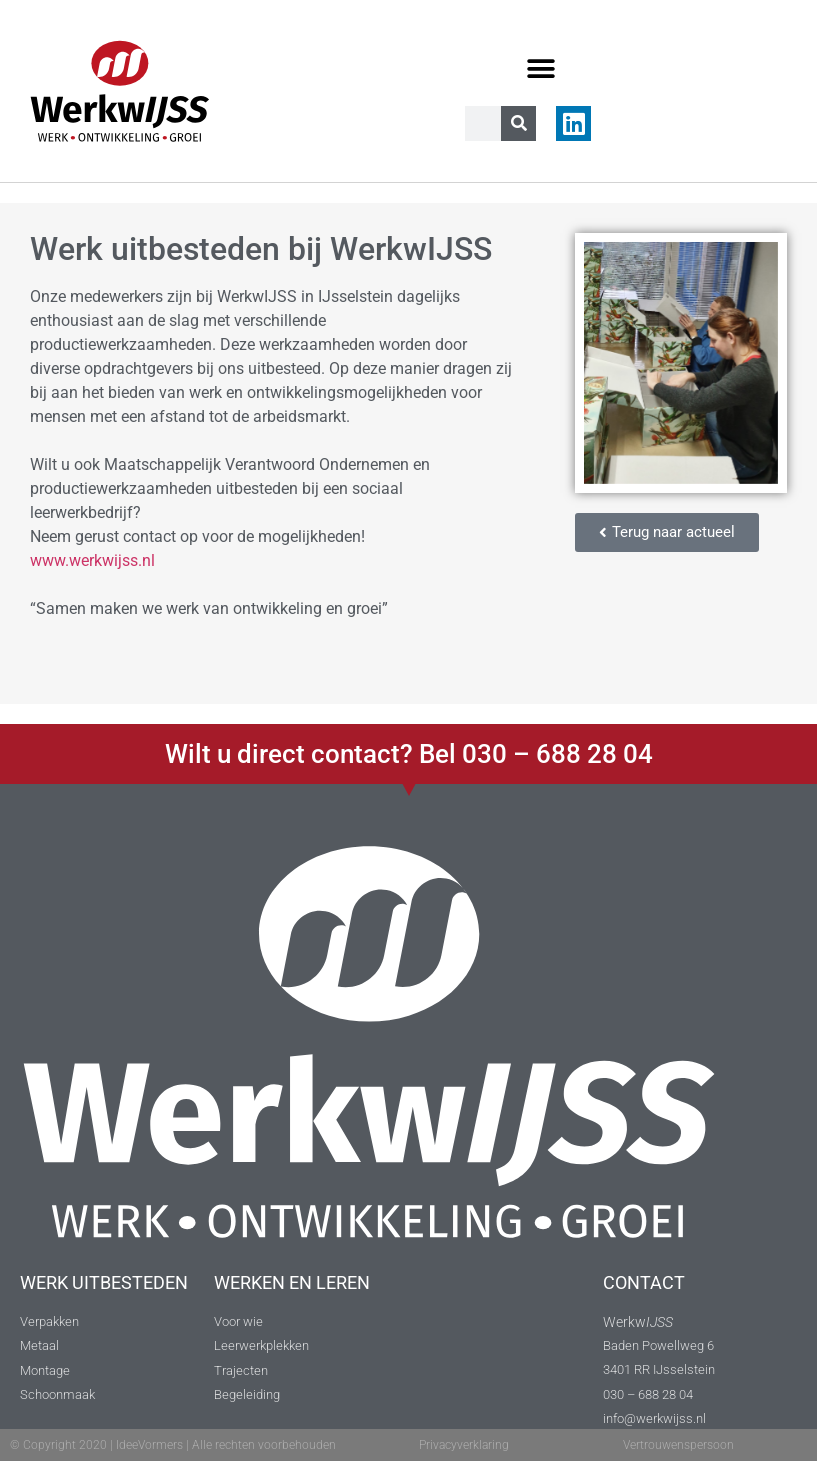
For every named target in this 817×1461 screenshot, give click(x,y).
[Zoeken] (518, 123)
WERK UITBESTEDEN (104, 1282)
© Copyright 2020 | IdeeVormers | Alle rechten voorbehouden (173, 1445)
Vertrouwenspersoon (678, 1445)
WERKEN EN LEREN (292, 1282)
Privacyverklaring (464, 1445)
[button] (541, 68)
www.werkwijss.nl (92, 560)
